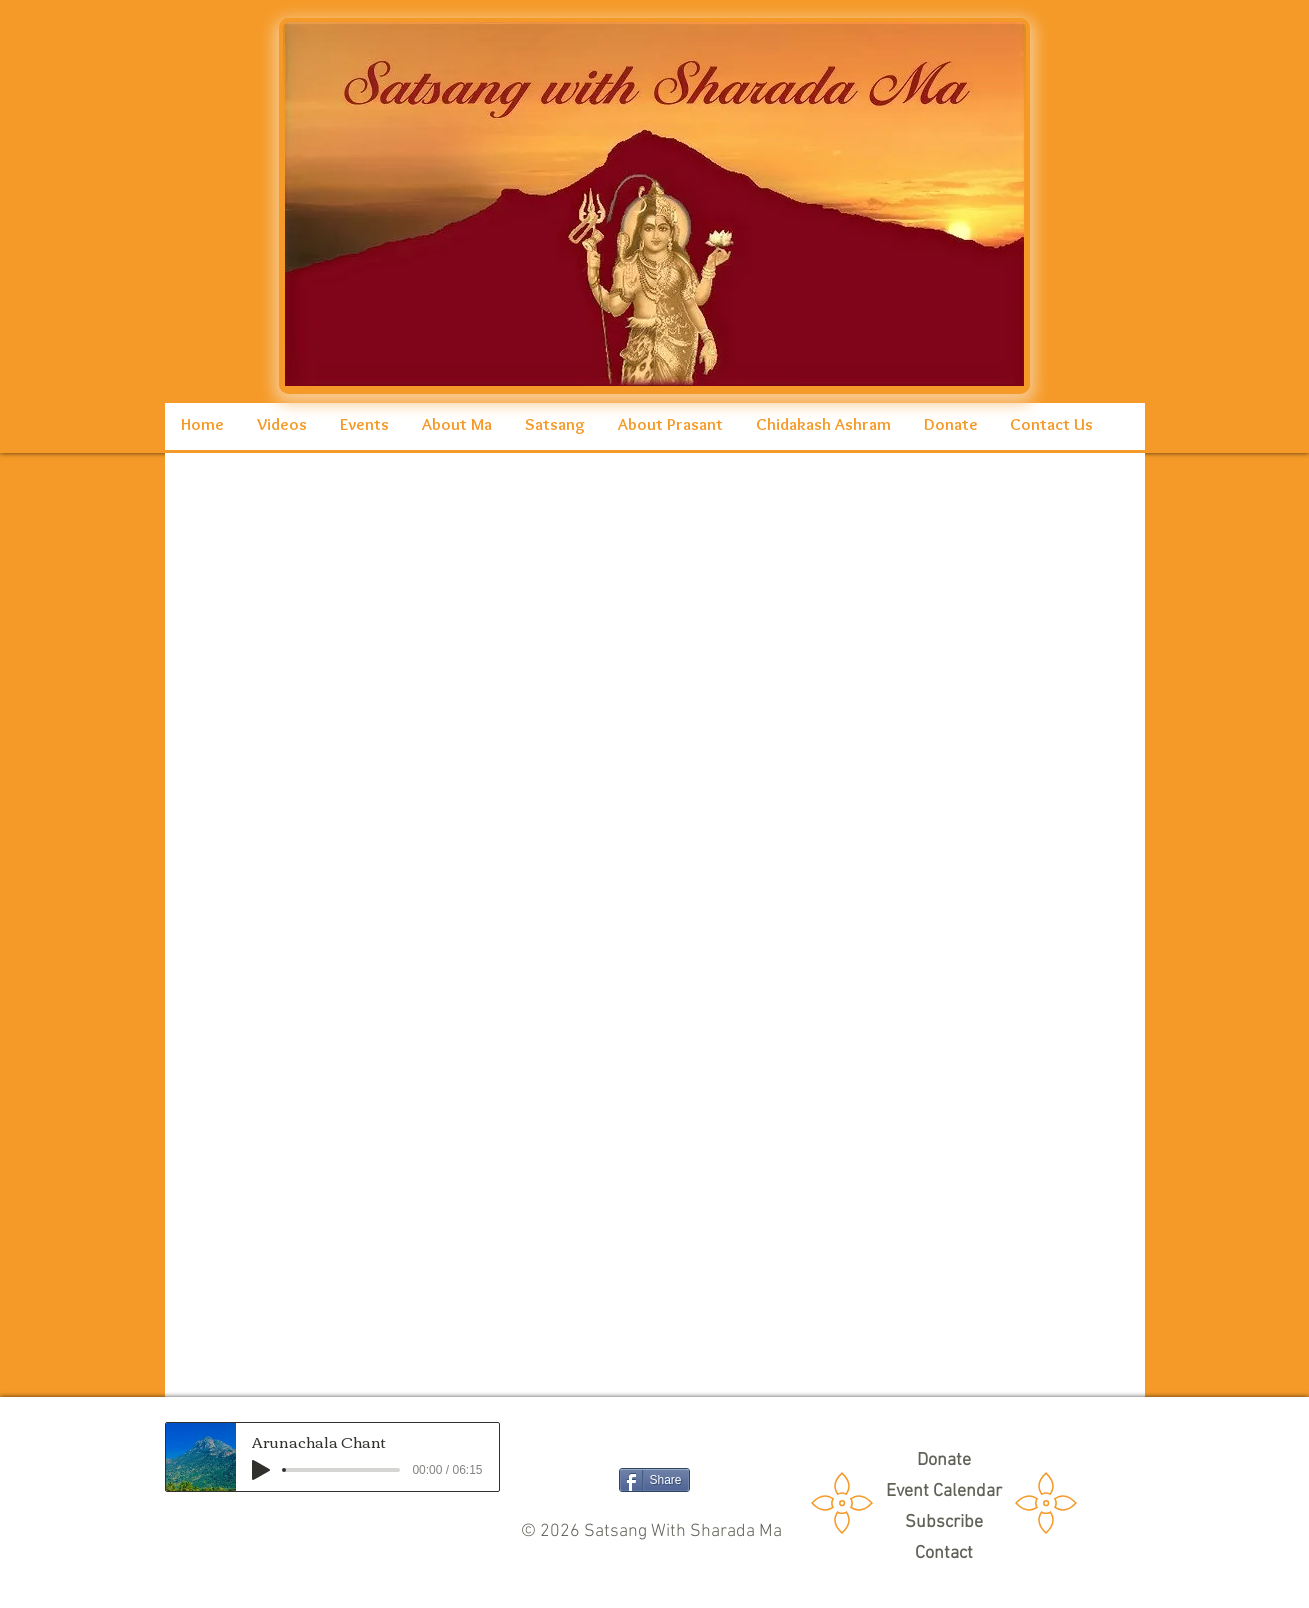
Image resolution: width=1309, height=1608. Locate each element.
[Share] (654, 1480)
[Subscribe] (944, 1522)
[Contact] (944, 1553)
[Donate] (944, 1460)
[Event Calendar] (944, 1491)
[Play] (261, 1470)
